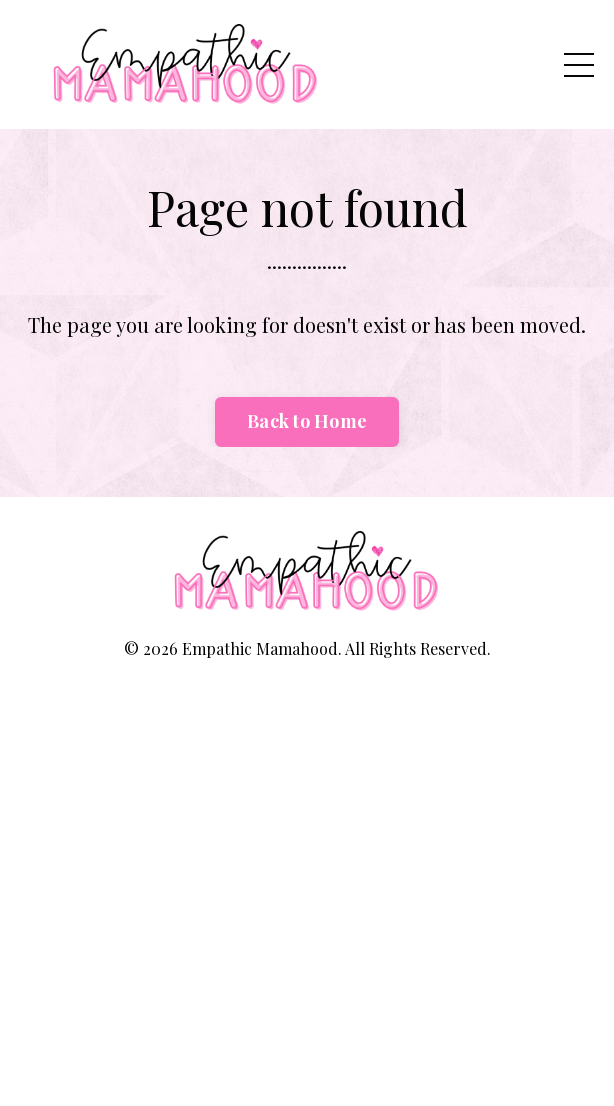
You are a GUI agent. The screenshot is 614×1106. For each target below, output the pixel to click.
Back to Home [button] (307, 421)
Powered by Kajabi (307, 702)
